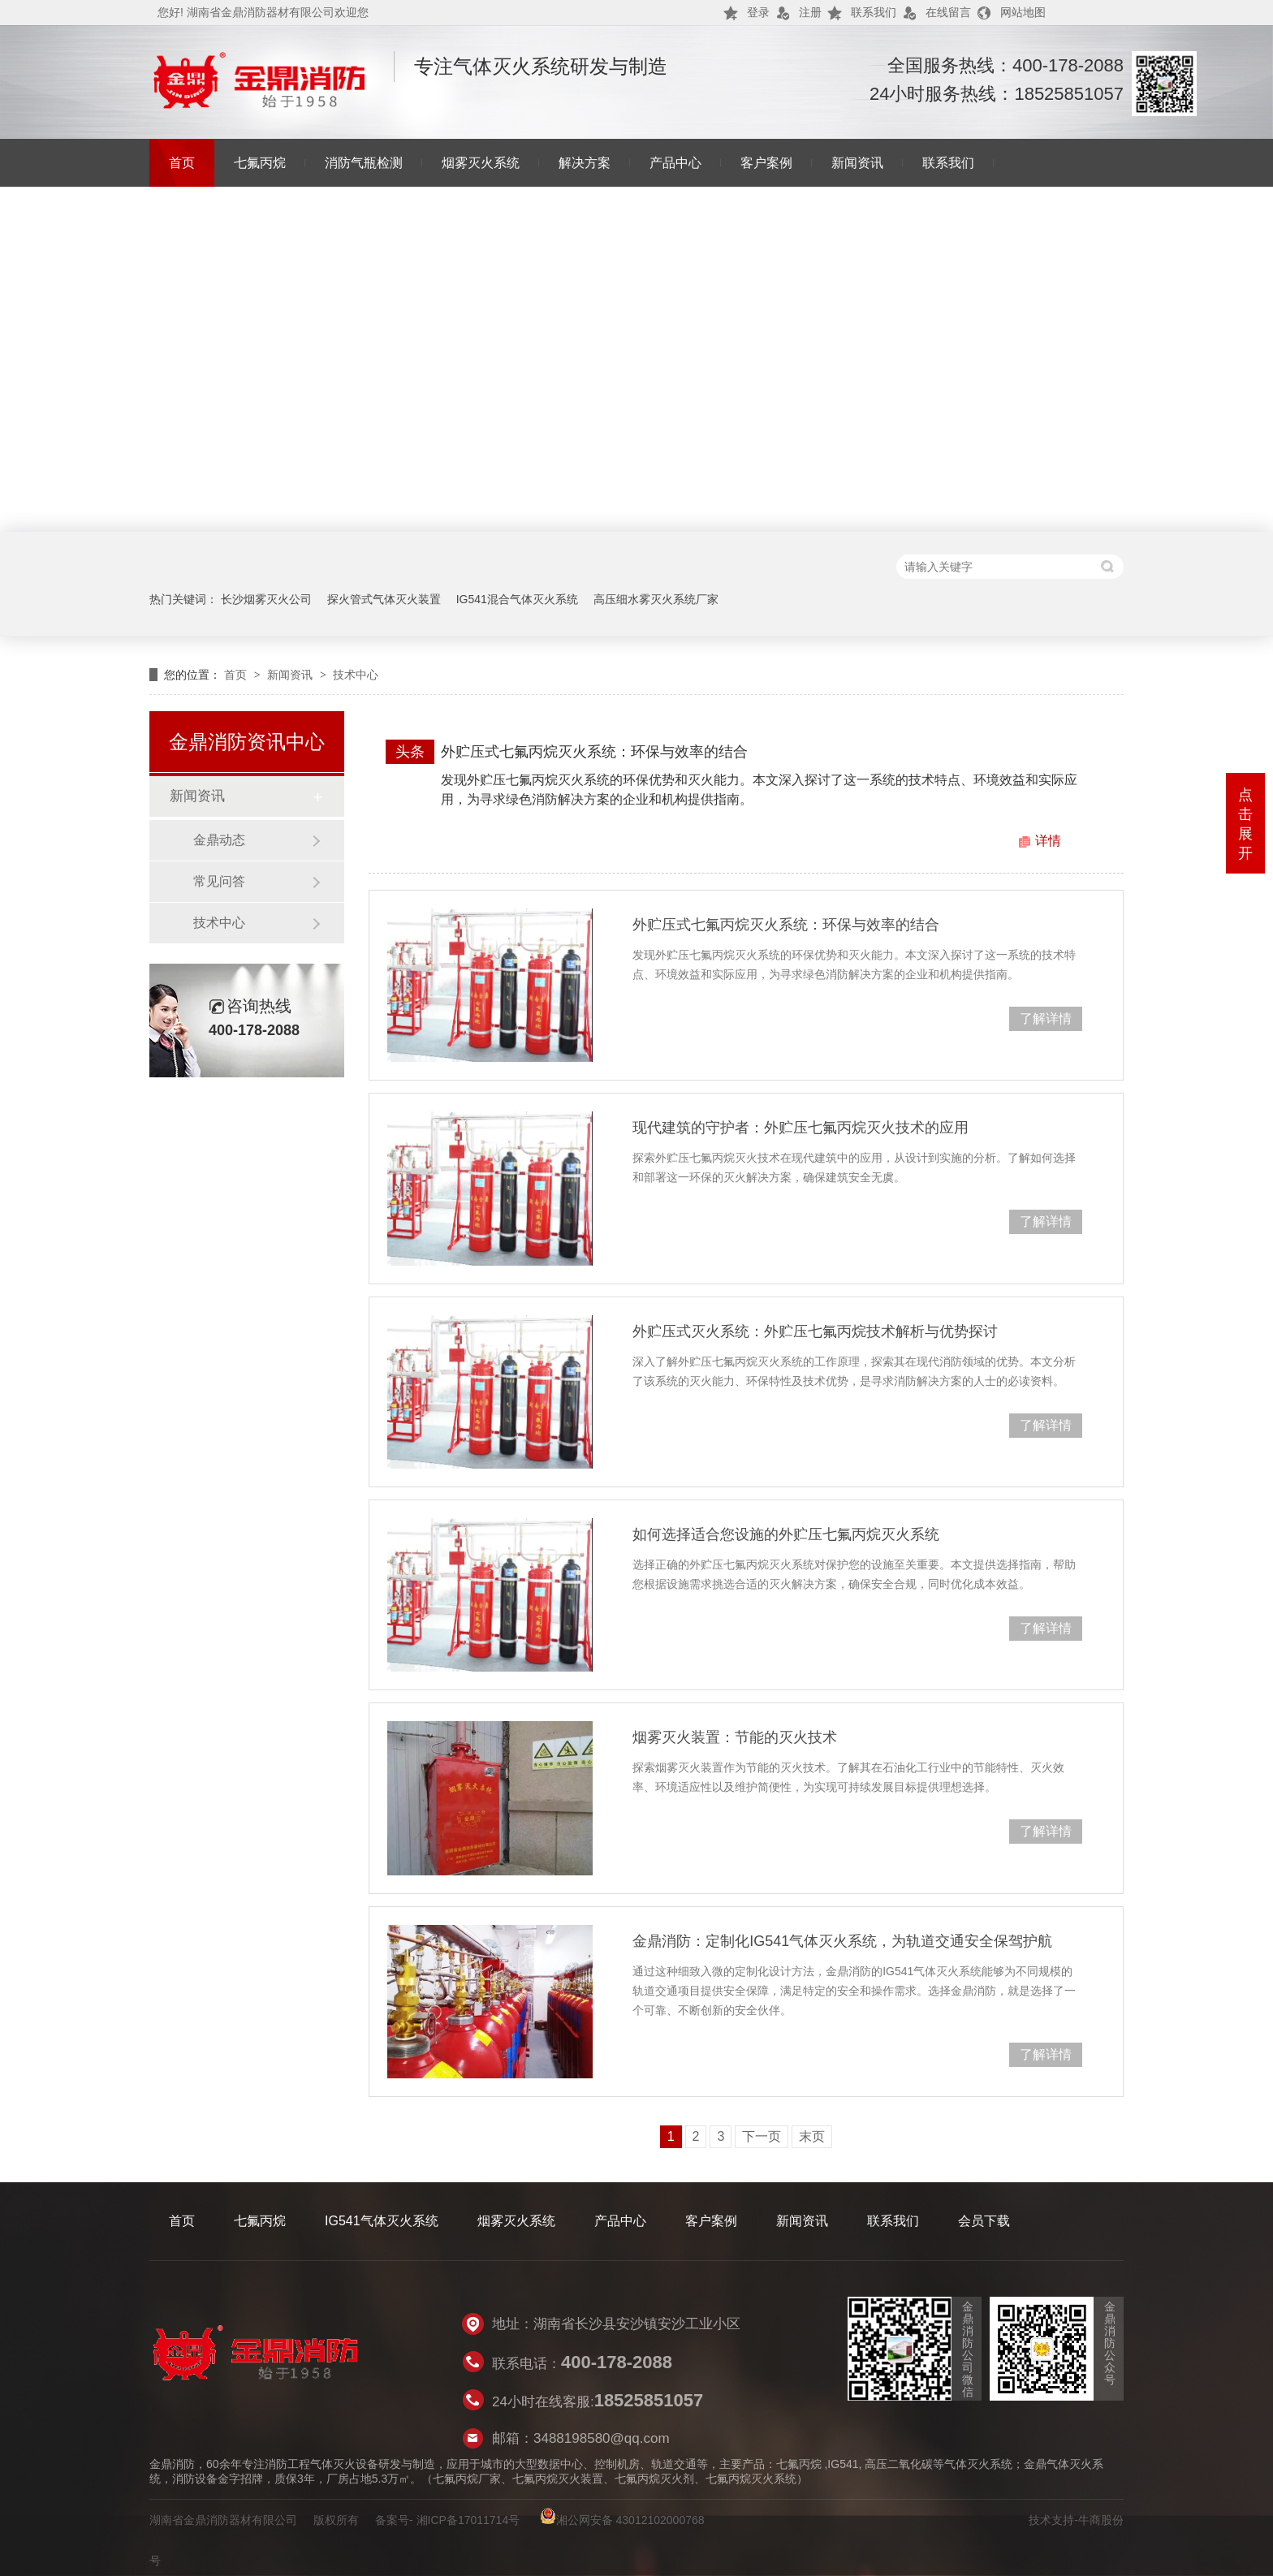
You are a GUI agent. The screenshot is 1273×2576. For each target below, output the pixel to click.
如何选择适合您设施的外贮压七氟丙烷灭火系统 (785, 1534)
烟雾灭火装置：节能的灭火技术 (734, 1737)
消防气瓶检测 (364, 163)
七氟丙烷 (260, 163)
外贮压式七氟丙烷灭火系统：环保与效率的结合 (594, 752)
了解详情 (1046, 1018)
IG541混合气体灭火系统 (517, 599)
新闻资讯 (857, 163)
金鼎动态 (219, 840)
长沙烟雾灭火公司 (266, 599)
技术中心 (355, 674)
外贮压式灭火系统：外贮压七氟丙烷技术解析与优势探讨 (815, 1331)
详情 (1048, 841)
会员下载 (984, 2221)
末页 (812, 2136)
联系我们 (873, 12)
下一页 (761, 2136)
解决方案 (585, 163)
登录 (758, 12)
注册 (810, 12)
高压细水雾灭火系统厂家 (655, 599)
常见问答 (219, 881)
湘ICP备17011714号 (468, 2519)
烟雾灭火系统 (481, 163)
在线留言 (948, 12)
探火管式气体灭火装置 (384, 599)
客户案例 (766, 163)
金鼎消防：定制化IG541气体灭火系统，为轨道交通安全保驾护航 (842, 1941)
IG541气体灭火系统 (381, 2221)
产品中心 (675, 163)
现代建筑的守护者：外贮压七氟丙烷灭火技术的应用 (800, 1128)
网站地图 (1023, 12)
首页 (182, 163)
